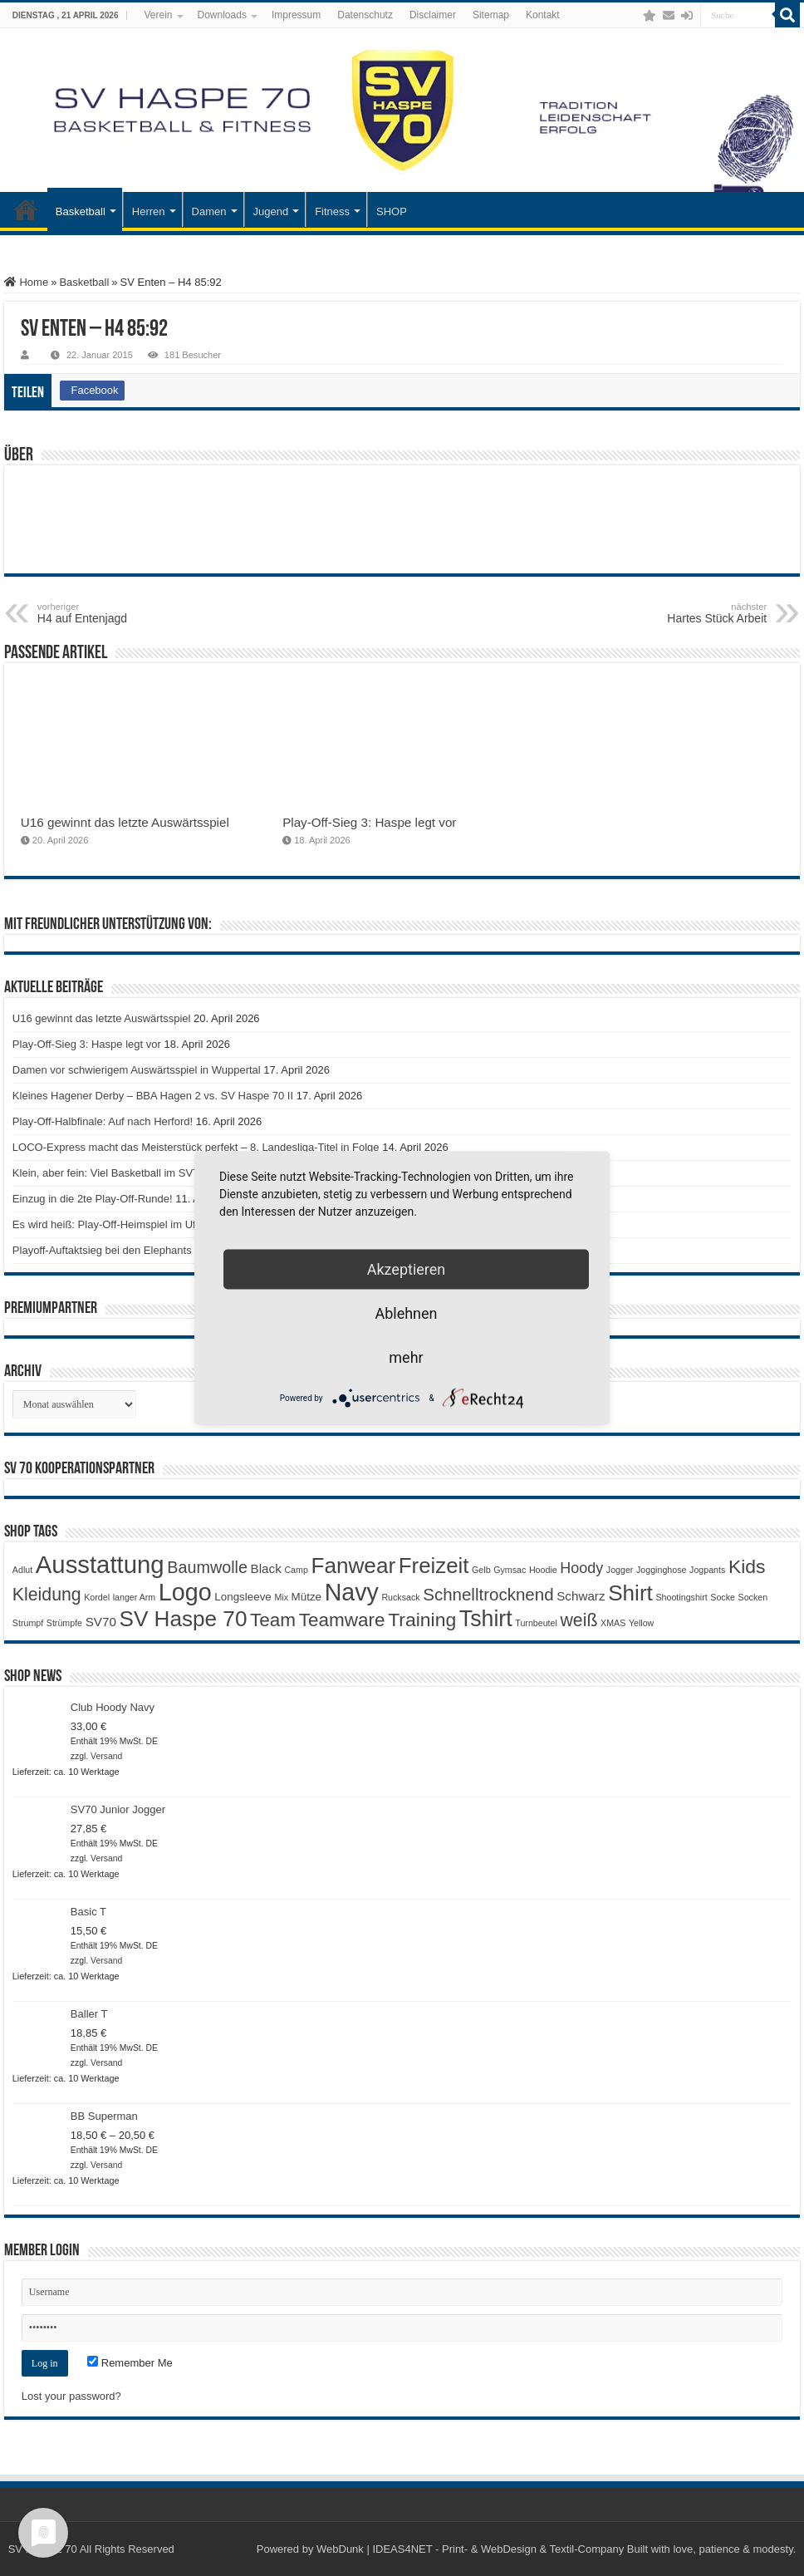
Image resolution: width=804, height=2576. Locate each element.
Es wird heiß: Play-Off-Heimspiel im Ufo (107, 1224)
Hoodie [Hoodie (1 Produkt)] (543, 1570)
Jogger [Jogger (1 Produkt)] (620, 1570)
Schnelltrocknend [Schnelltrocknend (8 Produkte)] (488, 1594)
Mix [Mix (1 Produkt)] (281, 1597)
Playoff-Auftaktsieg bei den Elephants (102, 1250)
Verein (158, 15)
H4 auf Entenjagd (122, 613)
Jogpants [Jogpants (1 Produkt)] (707, 1570)
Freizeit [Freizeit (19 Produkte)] (434, 1565)
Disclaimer (432, 15)
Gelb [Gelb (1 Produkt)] (481, 1570)
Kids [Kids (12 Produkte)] (747, 1566)
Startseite (25, 209)
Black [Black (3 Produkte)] (266, 1568)
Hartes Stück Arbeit (681, 613)
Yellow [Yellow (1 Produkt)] (641, 1623)
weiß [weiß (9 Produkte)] (579, 1620)
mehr (406, 1357)
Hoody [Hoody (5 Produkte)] (581, 1568)
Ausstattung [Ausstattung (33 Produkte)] (100, 1564)
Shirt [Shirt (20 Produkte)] (630, 1593)
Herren (148, 211)
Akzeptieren (406, 1269)
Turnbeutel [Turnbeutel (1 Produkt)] (536, 1623)
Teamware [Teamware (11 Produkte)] (342, 1620)
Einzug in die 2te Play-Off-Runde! (92, 1198)
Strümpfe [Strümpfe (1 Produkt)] (64, 1623)
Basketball (80, 211)
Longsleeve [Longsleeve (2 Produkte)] (242, 1596)
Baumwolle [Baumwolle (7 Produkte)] (207, 1567)
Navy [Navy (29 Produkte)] (352, 1592)
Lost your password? (71, 2396)
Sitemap (491, 15)
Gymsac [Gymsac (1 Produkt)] (509, 1570)
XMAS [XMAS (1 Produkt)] (613, 1623)
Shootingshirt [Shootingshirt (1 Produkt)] (681, 1597)
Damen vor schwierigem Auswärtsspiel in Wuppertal (136, 1070)
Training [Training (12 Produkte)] (422, 1619)
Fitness (332, 211)
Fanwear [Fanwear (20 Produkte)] (353, 1565)
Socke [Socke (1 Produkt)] (722, 1597)
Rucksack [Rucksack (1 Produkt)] (400, 1597)
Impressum (296, 15)
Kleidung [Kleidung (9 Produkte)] (46, 1595)
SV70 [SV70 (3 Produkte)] (101, 1622)
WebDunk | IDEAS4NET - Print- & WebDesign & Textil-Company (470, 2549)
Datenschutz (365, 15)
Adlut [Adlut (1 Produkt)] (22, 1570)
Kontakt (543, 15)
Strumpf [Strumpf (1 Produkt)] (27, 1623)
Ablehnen (406, 1313)
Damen (209, 211)
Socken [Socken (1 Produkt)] (753, 1597)
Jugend (271, 211)
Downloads (222, 15)
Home (26, 282)
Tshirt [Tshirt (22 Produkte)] (485, 1618)
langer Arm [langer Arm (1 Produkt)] (134, 1597)
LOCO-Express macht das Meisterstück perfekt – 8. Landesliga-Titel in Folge (196, 1147)
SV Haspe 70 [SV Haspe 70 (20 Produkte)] (183, 1618)
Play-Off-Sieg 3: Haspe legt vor (369, 822)
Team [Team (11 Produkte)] (273, 1620)
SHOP (391, 211)
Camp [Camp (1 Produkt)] (295, 1570)
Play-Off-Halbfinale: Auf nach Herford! (102, 1121)
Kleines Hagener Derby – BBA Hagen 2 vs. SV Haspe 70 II (152, 1095)
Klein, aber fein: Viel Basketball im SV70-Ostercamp (137, 1173)
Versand (106, 1756)
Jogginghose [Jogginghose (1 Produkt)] (661, 1570)
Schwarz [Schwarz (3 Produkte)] (580, 1596)
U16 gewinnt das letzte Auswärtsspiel (125, 822)
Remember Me (130, 2363)
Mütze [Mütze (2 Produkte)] (306, 1596)
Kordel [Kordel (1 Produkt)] (97, 1597)
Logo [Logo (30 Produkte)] (185, 1592)
